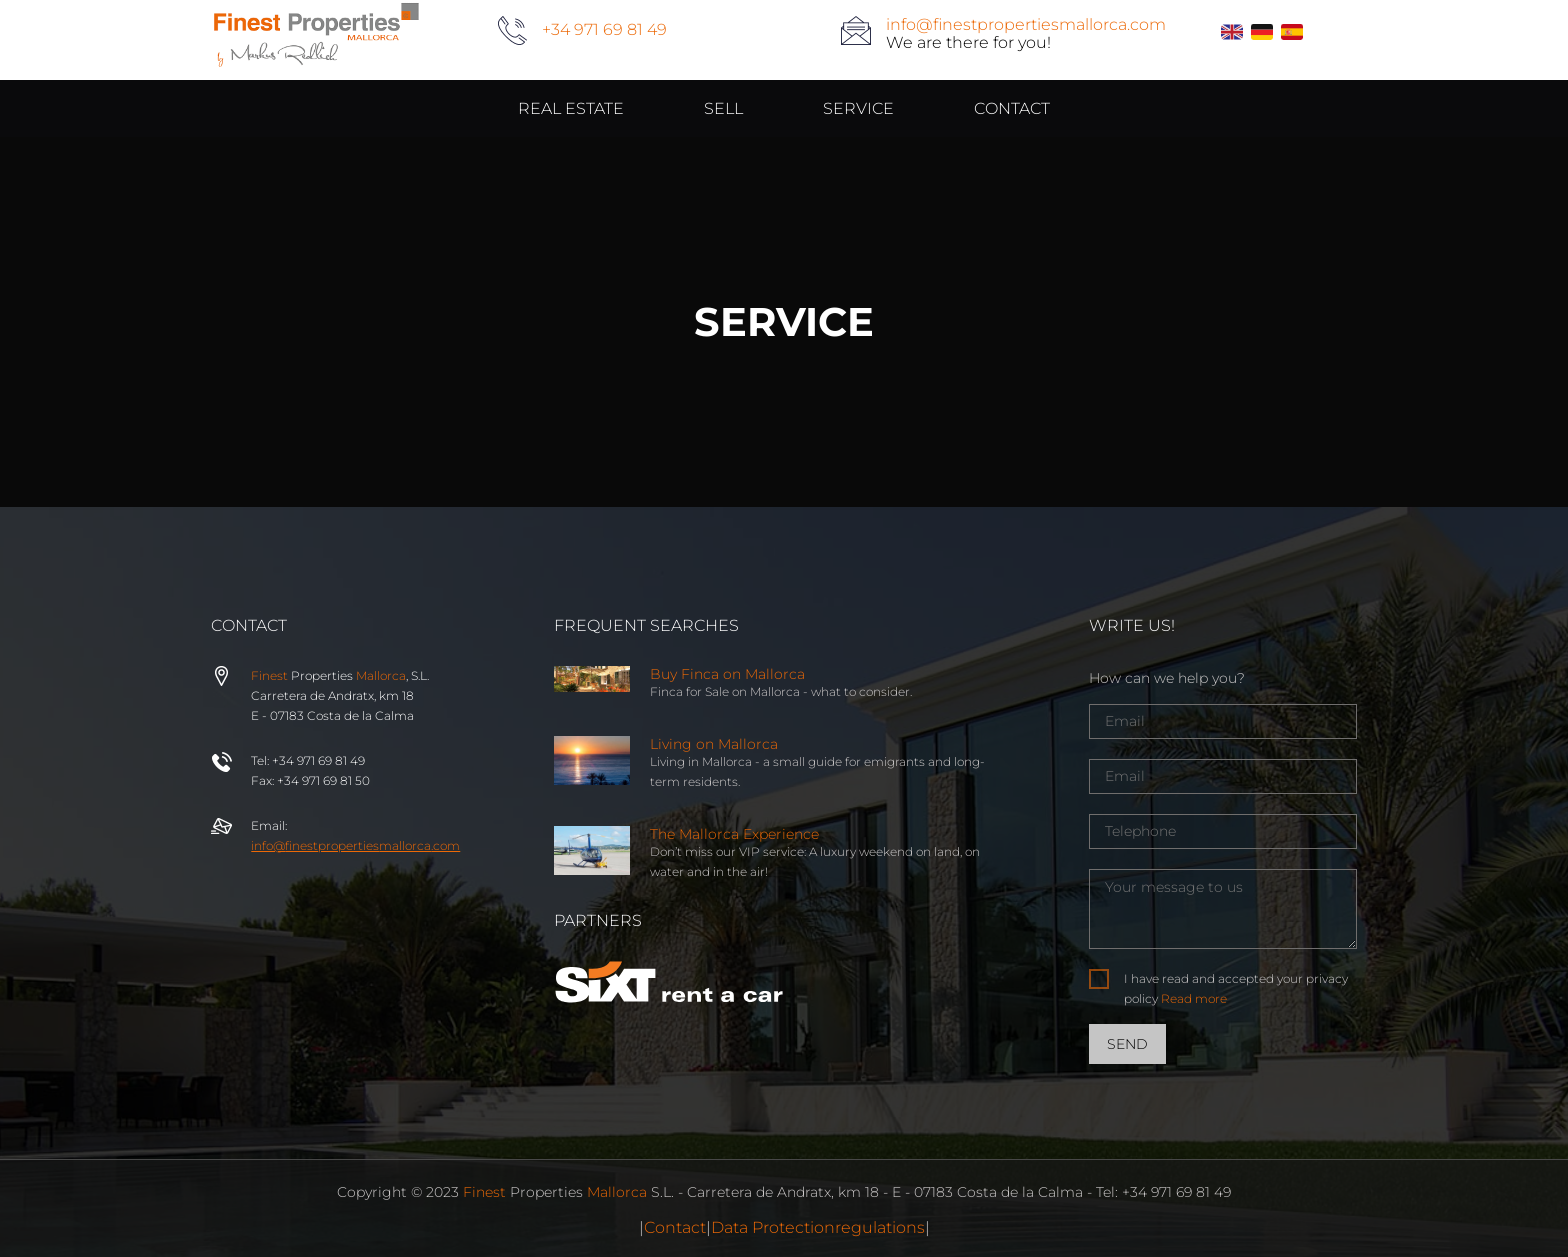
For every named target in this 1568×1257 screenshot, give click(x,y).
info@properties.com (355, 845)
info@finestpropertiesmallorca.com (1026, 25)
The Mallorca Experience (734, 834)
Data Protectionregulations (818, 1227)
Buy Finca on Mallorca (727, 674)
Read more (1194, 998)
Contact (675, 1227)
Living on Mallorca (714, 744)
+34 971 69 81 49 (604, 29)
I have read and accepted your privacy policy (1236, 988)
